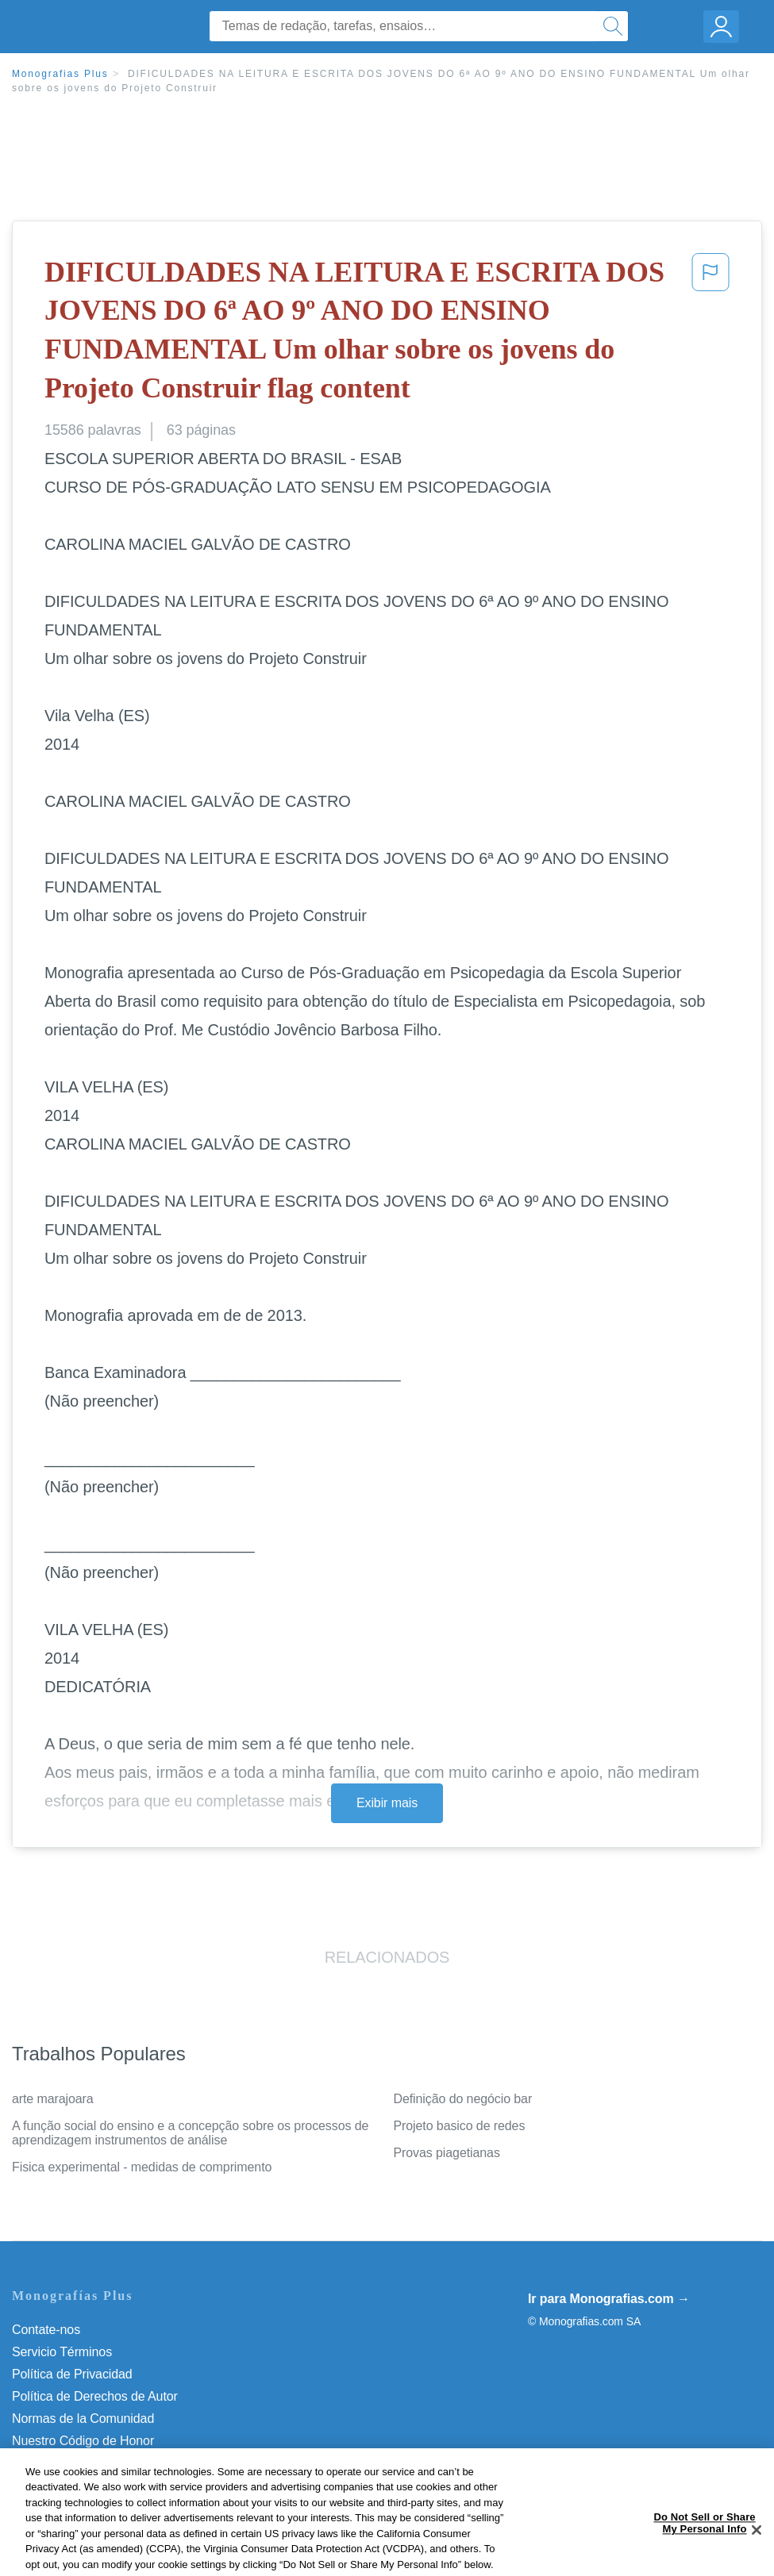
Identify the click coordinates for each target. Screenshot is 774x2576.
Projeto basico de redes (460, 2126)
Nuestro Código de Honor (83, 2440)
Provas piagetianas (447, 2152)
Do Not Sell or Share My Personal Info (118, 2463)
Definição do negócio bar (463, 2099)
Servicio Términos (62, 2352)
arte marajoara (53, 2099)
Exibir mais (387, 1803)
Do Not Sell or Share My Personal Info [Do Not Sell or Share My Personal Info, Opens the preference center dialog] (704, 2540)
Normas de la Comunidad (83, 2418)
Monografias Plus (60, 73)
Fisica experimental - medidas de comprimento (141, 2167)
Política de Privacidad (72, 2374)
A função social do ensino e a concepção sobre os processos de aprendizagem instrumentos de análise (190, 2133)
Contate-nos (46, 2329)
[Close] (756, 2546)
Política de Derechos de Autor (95, 2396)
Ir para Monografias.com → (609, 2298)
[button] (710, 333)
